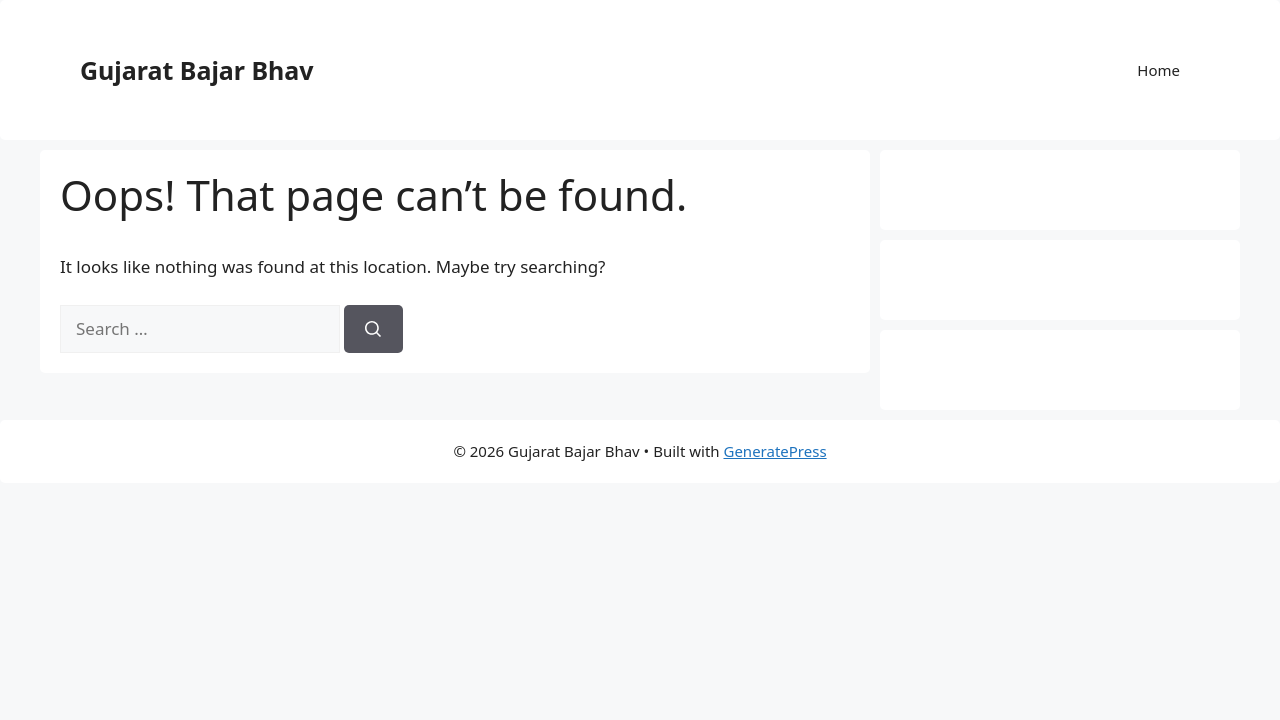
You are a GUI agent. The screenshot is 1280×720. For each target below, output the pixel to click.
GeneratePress (774, 451)
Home (1158, 70)
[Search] (373, 329)
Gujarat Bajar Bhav (197, 70)
